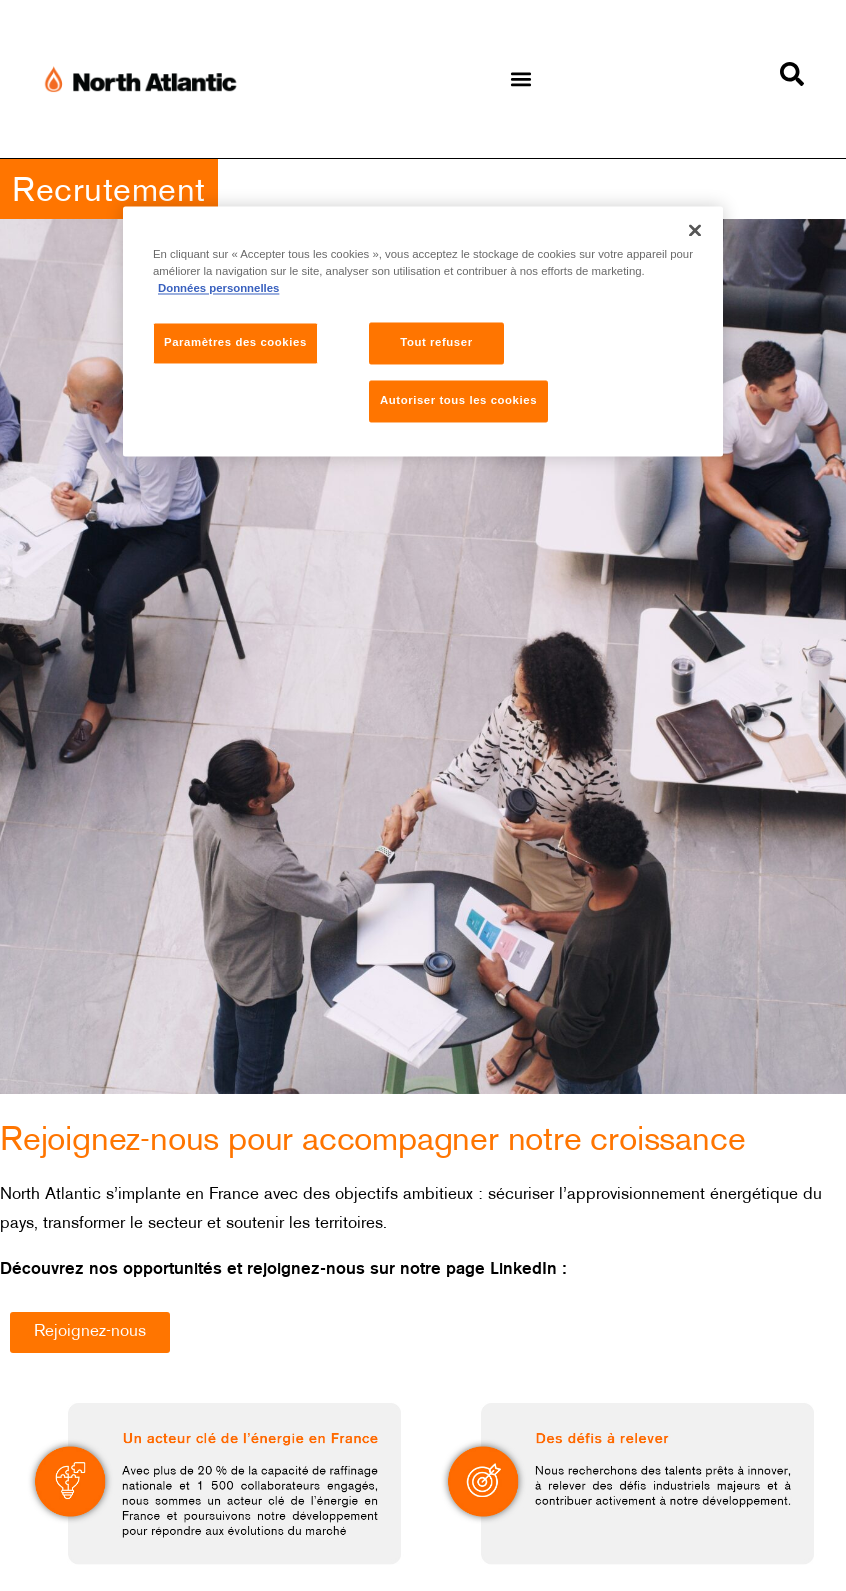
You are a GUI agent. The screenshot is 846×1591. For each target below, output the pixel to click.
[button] (521, 79)
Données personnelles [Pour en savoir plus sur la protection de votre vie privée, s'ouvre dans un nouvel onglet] (218, 288)
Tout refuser (436, 342)
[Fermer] (695, 230)
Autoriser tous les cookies (458, 400)
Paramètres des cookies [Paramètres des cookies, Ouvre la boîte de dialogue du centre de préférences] (235, 342)
